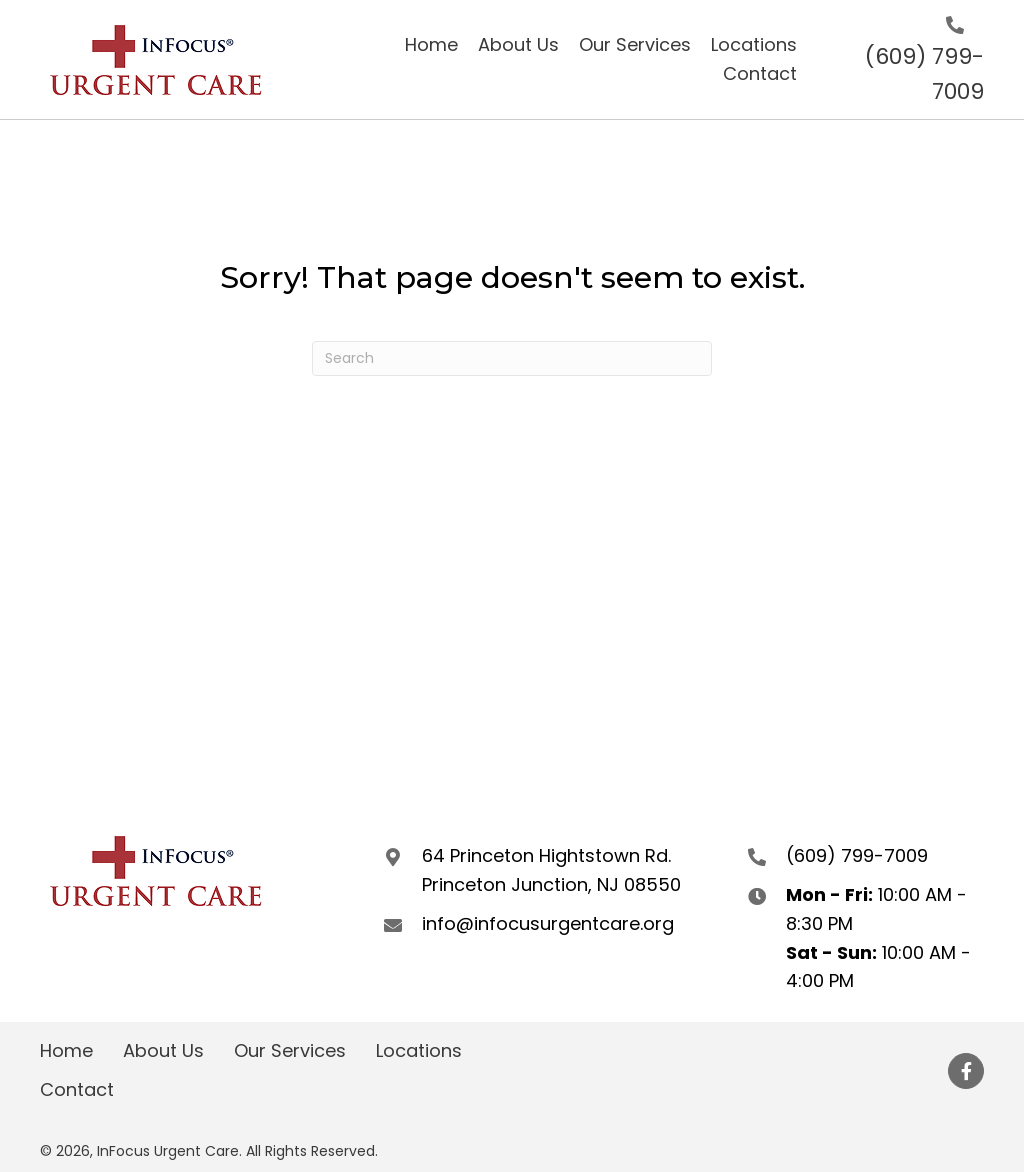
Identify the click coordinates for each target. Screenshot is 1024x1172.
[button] (966, 1071)
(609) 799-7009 (857, 855)
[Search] (512, 358)
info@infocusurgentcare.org (548, 923)
